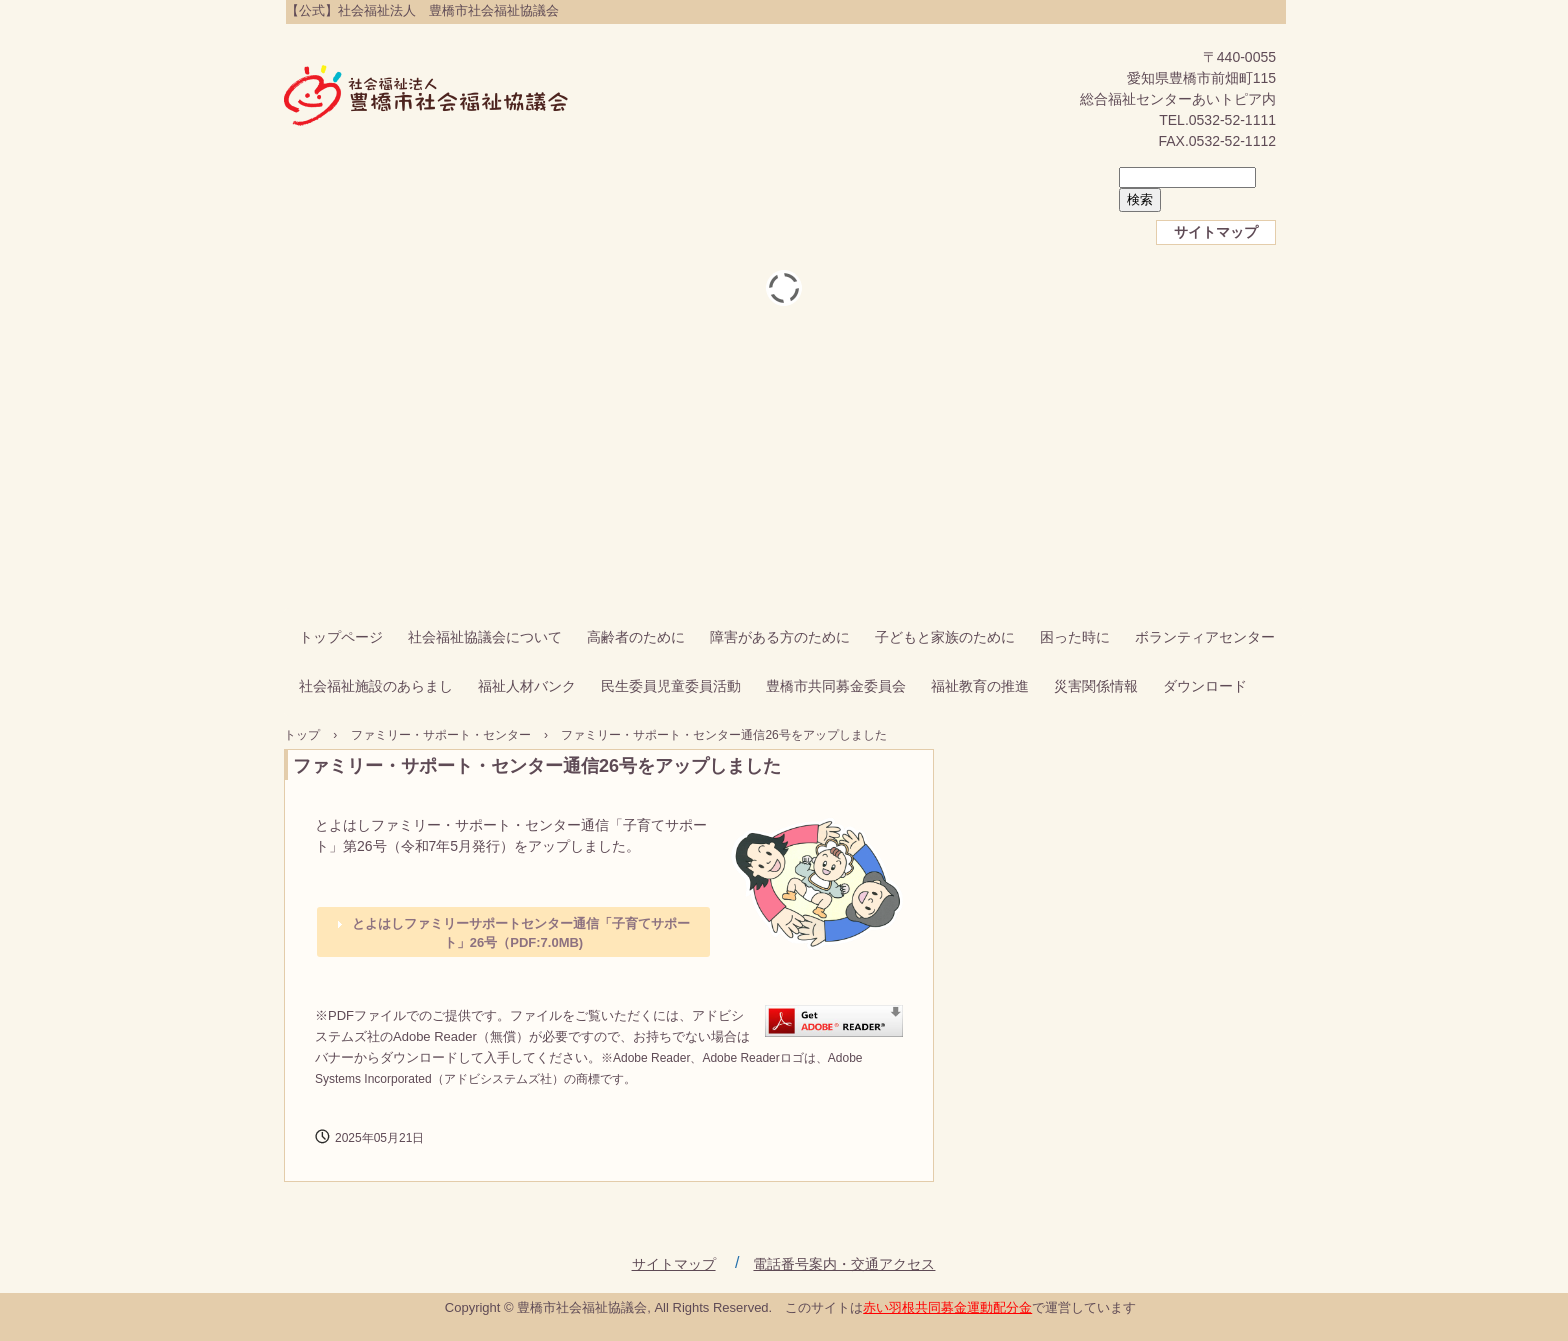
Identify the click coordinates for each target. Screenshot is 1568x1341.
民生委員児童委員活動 (671, 686)
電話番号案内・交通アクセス (844, 1264)
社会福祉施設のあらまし (376, 686)
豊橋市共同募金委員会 (836, 686)
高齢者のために (636, 637)
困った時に (1075, 637)
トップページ (341, 637)
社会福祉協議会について (485, 637)
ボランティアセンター (1205, 637)
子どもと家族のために (945, 637)
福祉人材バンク (527, 686)
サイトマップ (1216, 232)
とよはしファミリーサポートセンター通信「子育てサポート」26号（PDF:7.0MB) (521, 933)
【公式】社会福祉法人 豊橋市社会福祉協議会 (426, 97)
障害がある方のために (780, 637)
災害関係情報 (1096, 686)
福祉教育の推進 (980, 686)
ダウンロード (1205, 686)
